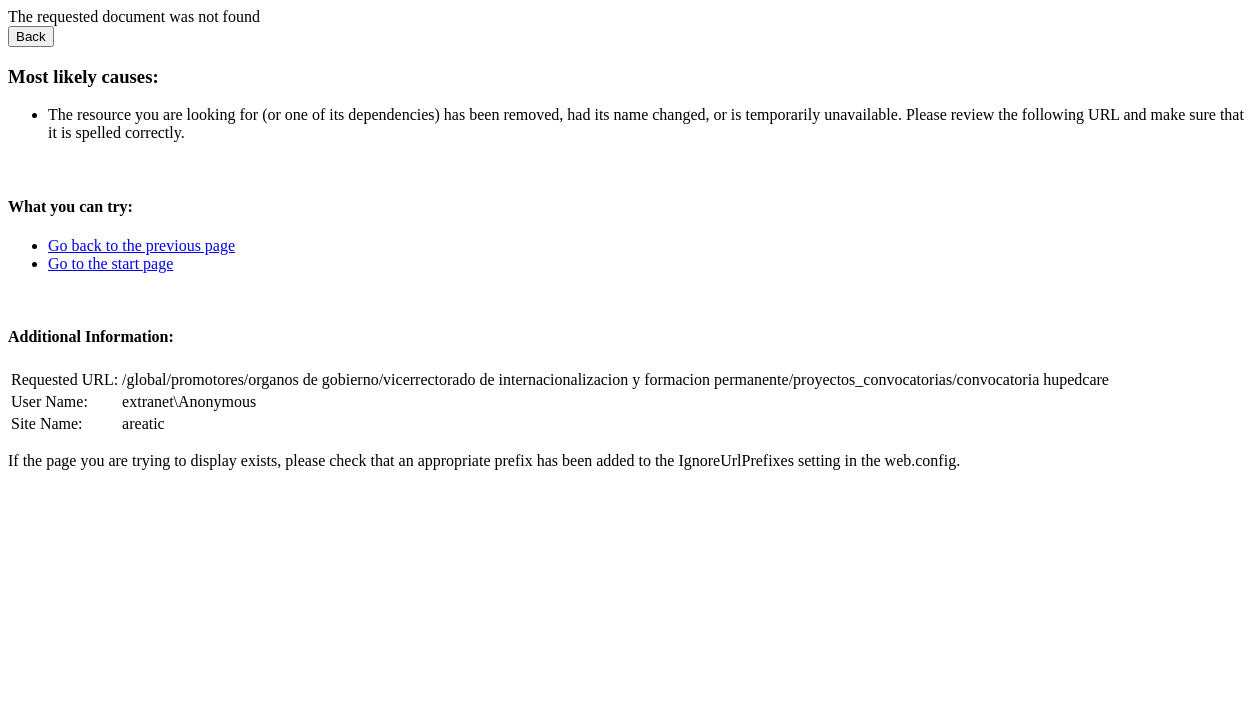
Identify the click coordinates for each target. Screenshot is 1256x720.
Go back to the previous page (141, 245)
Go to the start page (110, 263)
